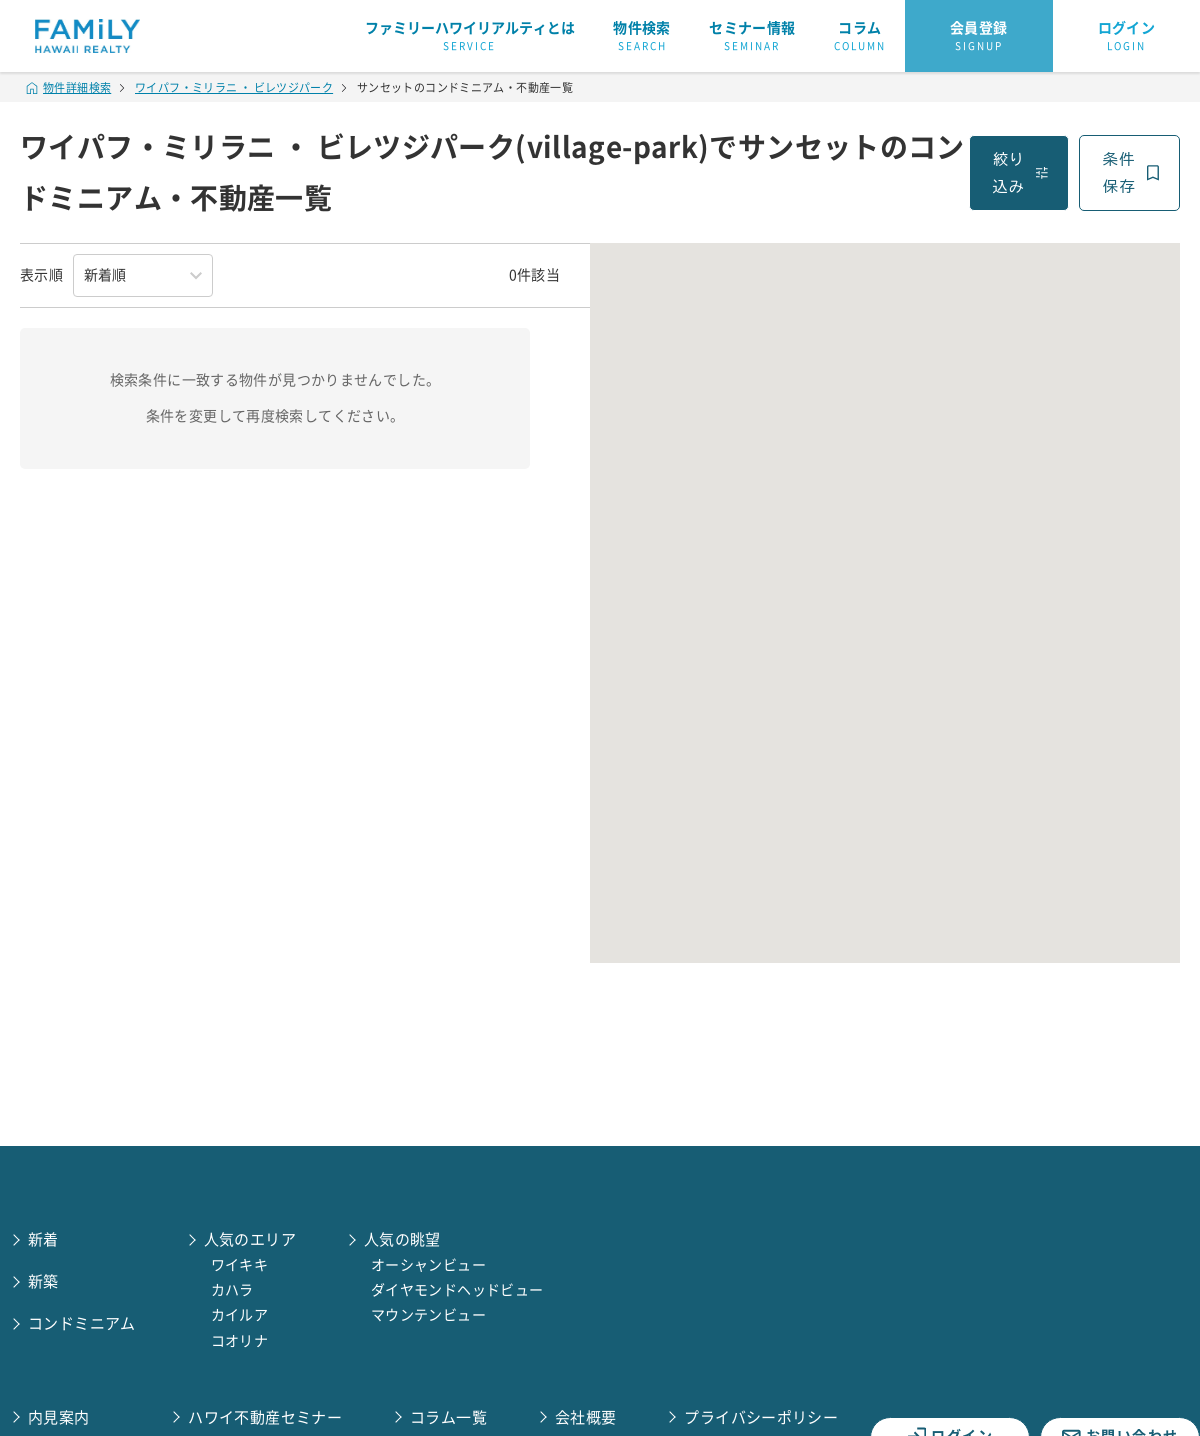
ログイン (1127, 37)
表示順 (41, 275)
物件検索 (642, 37)
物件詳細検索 (69, 87)
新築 (43, 1281)
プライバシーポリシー (761, 1417)
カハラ (232, 1290)
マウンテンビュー (428, 1315)
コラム (860, 37)
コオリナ (240, 1341)
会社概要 (586, 1417)
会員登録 (979, 37)
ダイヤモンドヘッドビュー (457, 1290)
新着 (43, 1239)
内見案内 (59, 1417)
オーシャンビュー (428, 1265)
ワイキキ (240, 1265)
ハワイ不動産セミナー (265, 1417)
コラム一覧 (448, 1417)
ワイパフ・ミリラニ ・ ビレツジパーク (234, 87)
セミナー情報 (752, 37)
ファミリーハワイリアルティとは (470, 37)
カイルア (240, 1315)
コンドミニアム (82, 1323)
